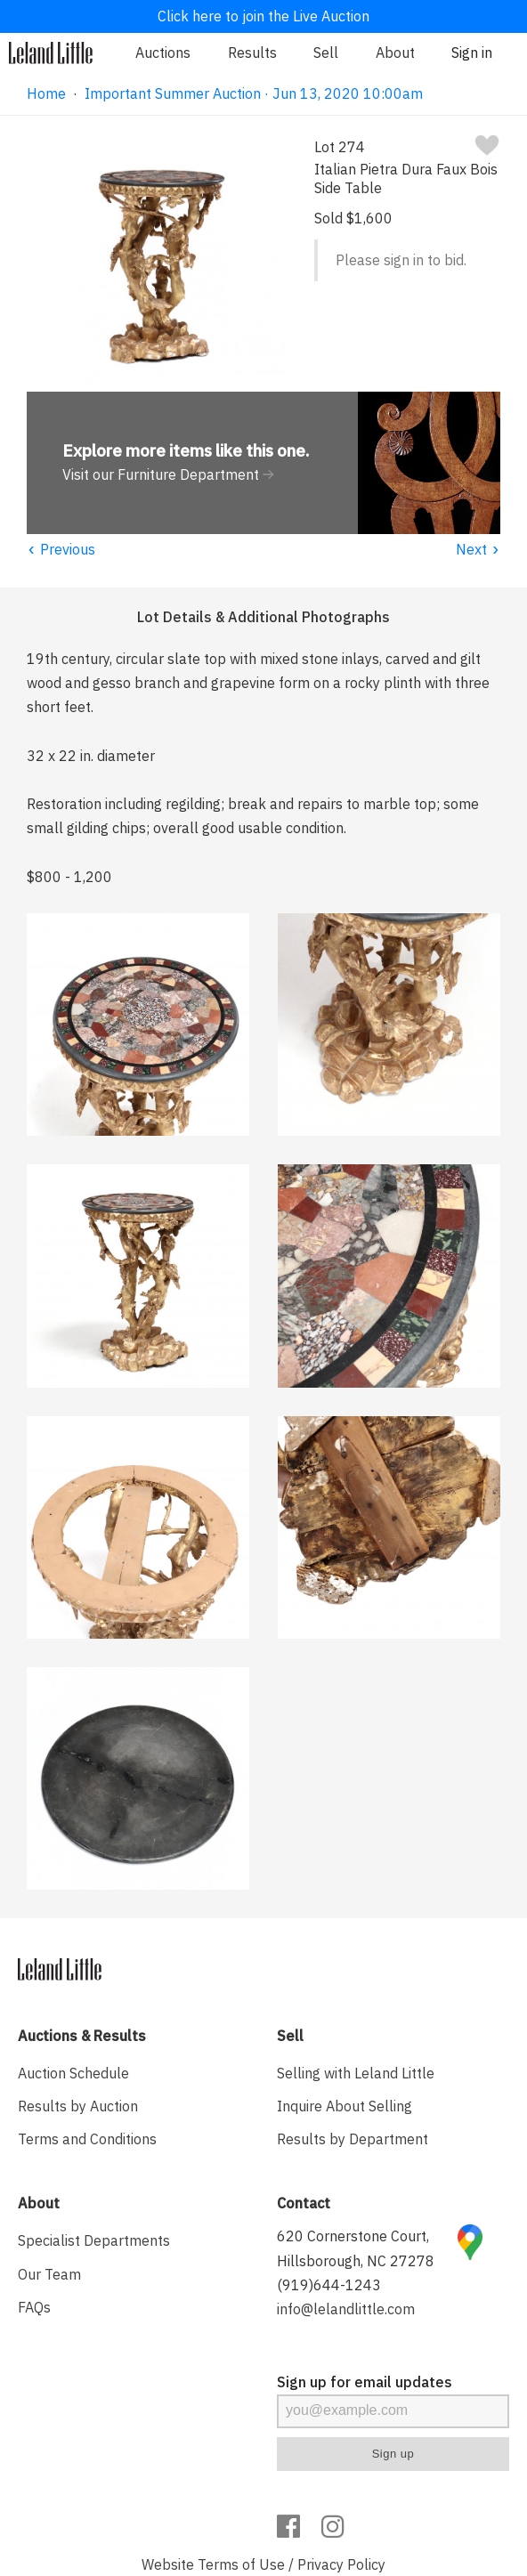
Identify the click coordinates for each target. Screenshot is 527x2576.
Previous (61, 549)
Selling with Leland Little (355, 2073)
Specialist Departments (94, 2240)
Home (46, 93)
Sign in (471, 52)
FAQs (34, 2307)
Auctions (163, 52)
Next (478, 549)
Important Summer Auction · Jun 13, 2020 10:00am (254, 93)
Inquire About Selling (344, 2106)
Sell (325, 52)
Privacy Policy (341, 2564)
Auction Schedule (73, 2073)
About (395, 52)
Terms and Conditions (87, 2139)
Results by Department (352, 2139)
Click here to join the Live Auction (263, 16)
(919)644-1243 (329, 2285)
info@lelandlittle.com (346, 2309)
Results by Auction (78, 2106)
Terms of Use (241, 2564)
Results (252, 52)
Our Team (49, 2274)
